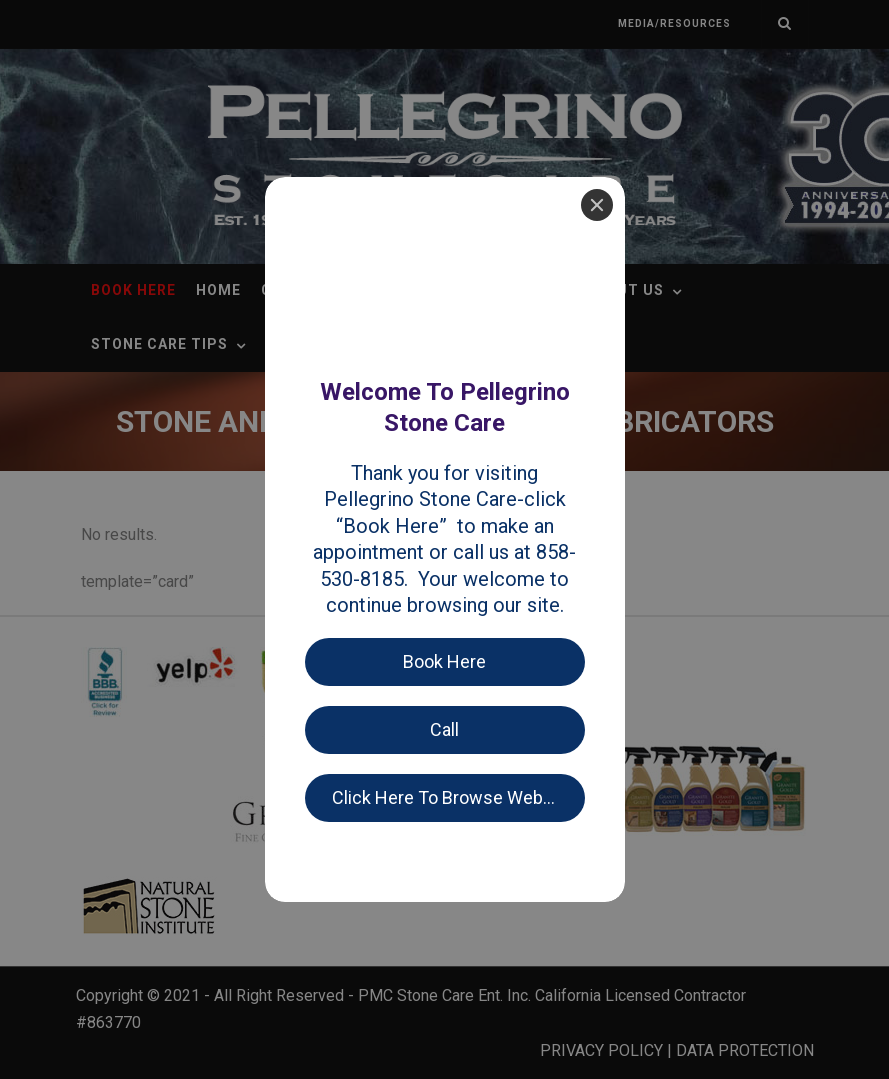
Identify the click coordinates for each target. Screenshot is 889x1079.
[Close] (597, 28)
